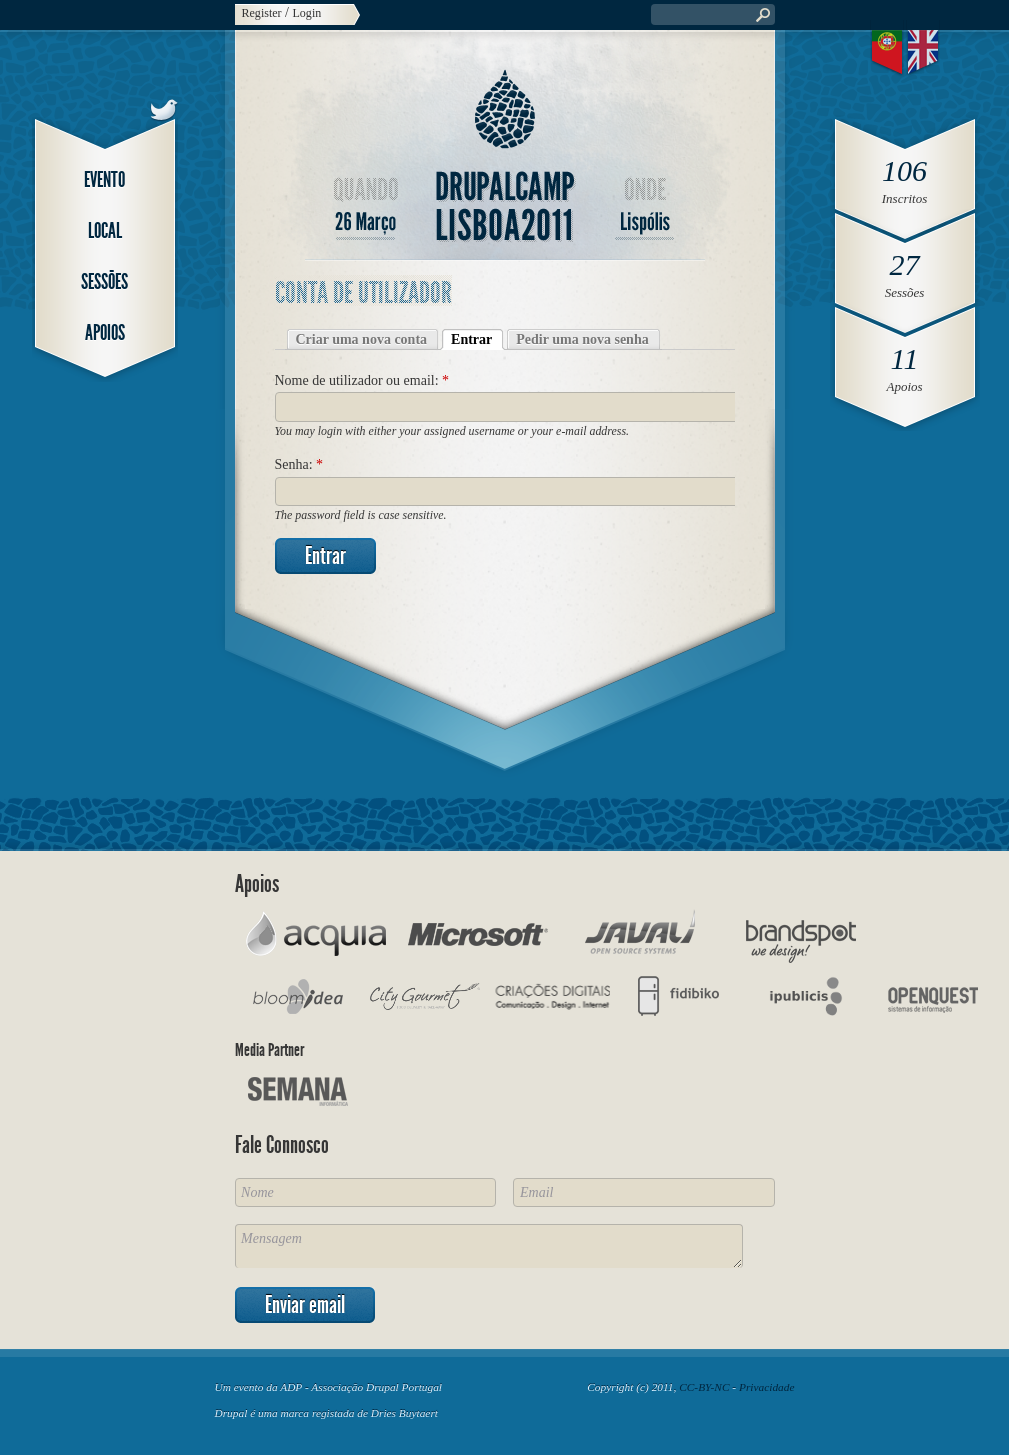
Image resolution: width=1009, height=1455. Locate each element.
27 (905, 264)
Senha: (299, 464)
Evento (104, 179)
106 (904, 170)
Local (105, 230)
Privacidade (767, 1387)
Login (307, 13)
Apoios (105, 332)
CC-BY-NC (704, 1387)
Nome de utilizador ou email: (362, 380)
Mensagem (489, 1246)
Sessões (104, 281)
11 (905, 358)
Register (262, 13)
